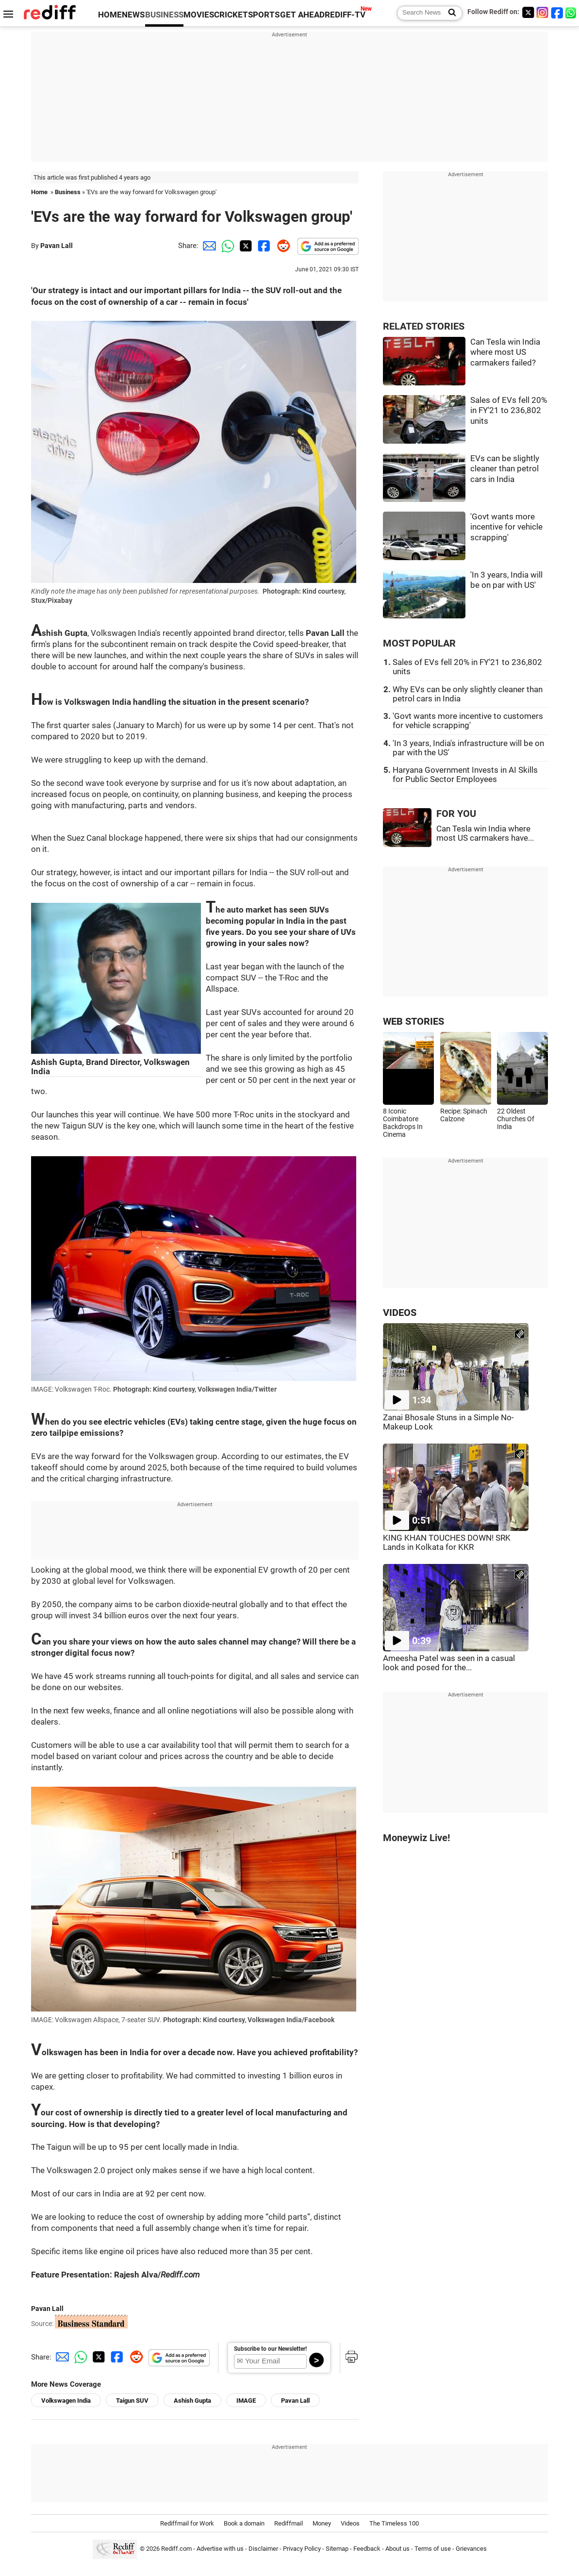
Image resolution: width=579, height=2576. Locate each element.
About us (397, 2548)
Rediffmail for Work (187, 2523)
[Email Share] (208, 245)
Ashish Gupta (192, 2400)
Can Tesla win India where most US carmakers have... (485, 833)
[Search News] (449, 13)
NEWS (133, 14)
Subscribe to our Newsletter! (270, 2348)
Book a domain (244, 2523)
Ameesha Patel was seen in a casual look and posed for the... (449, 1663)
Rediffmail (288, 2523)
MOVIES (198, 14)
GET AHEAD (302, 14)
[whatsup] (571, 12)
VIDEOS (399, 1312)
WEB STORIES (413, 1021)
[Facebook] (557, 12)
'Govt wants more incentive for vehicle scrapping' (506, 527)
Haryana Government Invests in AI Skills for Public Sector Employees (465, 774)
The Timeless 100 (394, 2523)
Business (68, 192)
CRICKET (231, 14)
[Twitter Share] (244, 245)
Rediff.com (176, 2548)
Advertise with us (220, 2548)
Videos (350, 2523)
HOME (110, 14)
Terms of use (432, 2548)
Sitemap (337, 2548)
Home (39, 192)
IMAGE (246, 2400)
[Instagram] (542, 12)
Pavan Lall (56, 245)
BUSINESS (164, 14)
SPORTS (264, 14)
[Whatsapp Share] (226, 245)
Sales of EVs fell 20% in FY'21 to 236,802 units (508, 411)
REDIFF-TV (345, 14)
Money (322, 2523)
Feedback (366, 2548)
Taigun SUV (132, 2400)
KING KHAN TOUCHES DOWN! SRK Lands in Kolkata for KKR (447, 1542)
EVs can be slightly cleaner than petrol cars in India (504, 469)
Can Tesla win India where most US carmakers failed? (505, 352)
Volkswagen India (66, 2400)
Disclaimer (263, 2548)
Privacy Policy (302, 2548)
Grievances (471, 2548)
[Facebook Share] (263, 245)
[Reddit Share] (281, 245)
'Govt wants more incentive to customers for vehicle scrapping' (468, 721)
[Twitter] (528, 12)
